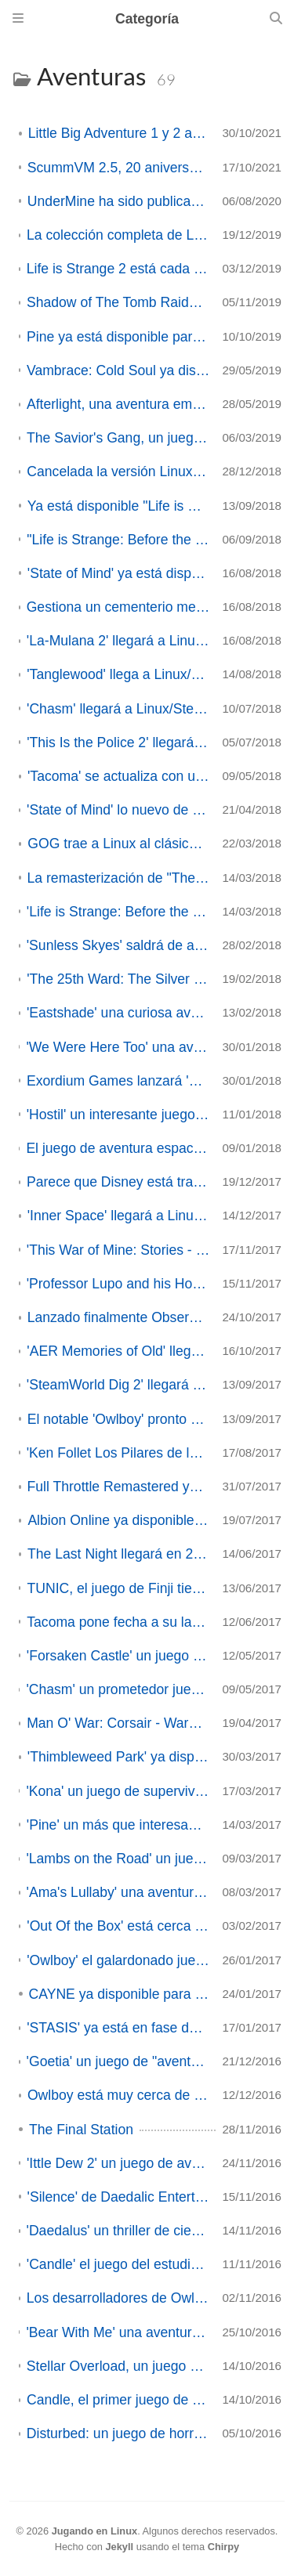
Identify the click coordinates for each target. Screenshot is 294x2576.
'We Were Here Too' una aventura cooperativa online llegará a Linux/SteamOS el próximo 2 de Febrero (117, 1047)
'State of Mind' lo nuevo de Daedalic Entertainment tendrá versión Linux (118, 810)
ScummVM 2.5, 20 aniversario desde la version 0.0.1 (118, 167)
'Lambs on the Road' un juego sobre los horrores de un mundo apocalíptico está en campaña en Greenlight (117, 1858)
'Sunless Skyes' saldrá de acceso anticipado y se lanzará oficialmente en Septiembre (118, 945)
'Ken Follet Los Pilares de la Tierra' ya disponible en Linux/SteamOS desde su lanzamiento (118, 1453)
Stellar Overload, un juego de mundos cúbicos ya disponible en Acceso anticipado (118, 2366)
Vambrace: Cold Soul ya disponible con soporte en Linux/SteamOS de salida (118, 370)
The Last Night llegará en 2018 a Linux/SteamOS (118, 1554)
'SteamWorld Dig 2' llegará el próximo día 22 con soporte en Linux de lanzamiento (118, 1385)
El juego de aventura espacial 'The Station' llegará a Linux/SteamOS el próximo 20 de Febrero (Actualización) (117, 1148)
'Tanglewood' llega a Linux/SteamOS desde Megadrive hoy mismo (118, 674)
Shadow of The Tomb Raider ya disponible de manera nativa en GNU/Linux (118, 302)
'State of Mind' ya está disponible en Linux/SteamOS (118, 573)
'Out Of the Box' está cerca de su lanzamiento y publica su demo (118, 1926)
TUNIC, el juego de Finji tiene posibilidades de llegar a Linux (118, 1588)
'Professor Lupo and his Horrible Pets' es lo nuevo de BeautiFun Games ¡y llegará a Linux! (118, 1284)
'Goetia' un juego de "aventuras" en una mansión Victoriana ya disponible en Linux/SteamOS (118, 2061)
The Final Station (81, 2129)
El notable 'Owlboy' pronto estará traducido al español (118, 1419)
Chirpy (224, 2547)
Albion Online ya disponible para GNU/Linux (118, 1520)
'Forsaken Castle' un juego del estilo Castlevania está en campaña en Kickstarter (118, 1656)
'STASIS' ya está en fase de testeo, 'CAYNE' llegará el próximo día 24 (118, 2028)
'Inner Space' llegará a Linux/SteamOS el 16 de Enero (118, 1215)
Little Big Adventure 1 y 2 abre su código (119, 133)
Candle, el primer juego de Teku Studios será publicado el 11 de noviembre (118, 2400)
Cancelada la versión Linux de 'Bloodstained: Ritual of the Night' (118, 471)
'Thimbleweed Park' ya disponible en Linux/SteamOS (118, 1757)
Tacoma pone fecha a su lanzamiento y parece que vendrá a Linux (118, 1622)
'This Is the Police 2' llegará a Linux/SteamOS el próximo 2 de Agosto (118, 742)
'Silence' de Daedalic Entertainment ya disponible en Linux (118, 2197)
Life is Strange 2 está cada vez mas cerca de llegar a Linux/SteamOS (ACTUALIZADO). (118, 268)
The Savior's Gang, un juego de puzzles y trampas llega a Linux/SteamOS (118, 438)
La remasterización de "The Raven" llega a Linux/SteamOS (118, 878)
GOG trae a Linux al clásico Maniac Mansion (118, 843)
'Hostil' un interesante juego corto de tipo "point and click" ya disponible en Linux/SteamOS (118, 1114)
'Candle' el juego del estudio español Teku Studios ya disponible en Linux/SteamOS (118, 2264)
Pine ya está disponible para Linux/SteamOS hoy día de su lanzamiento (118, 337)
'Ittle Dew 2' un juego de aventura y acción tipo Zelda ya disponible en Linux (118, 2163)
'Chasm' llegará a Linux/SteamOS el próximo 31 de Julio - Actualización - (118, 709)
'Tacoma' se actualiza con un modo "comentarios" (118, 776)
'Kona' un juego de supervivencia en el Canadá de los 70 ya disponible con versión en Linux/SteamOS (117, 1791)
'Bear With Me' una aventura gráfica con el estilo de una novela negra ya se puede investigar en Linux (117, 2332)
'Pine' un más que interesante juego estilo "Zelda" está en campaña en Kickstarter (118, 1825)
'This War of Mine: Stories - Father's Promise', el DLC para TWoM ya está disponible (118, 1250)
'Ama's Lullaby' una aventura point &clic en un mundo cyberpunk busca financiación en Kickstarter (118, 1892)
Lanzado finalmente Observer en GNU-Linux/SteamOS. (118, 1317)
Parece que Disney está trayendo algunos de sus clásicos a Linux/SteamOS (118, 1182)
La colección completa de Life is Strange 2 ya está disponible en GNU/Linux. (118, 235)
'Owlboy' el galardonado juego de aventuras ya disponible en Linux (118, 1960)
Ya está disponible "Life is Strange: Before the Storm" (118, 506)
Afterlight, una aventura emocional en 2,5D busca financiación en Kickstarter (118, 404)
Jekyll (119, 2547)
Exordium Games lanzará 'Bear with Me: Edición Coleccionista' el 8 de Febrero (118, 1081)
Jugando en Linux (95, 2531)
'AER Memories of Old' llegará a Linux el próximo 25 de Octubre (118, 1351)
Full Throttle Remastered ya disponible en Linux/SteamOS (118, 1486)
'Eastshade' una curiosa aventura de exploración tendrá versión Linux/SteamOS (118, 1013)
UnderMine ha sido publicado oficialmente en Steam (118, 201)
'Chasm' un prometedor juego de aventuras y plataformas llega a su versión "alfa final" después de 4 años (117, 1689)
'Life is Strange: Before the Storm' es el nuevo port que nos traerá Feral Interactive (118, 911)
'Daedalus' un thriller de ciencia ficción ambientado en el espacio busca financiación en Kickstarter (118, 2230)
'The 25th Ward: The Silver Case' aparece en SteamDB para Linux (118, 979)
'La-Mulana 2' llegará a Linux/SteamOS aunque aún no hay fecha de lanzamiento (118, 641)
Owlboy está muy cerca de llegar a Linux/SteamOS (118, 2095)
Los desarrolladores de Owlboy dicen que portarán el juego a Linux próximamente (118, 2298)
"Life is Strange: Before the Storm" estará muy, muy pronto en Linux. (118, 539)
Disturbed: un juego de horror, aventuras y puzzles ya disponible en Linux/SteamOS (118, 2433)
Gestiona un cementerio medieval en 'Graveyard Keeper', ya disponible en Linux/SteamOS (118, 607)
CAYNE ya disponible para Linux (119, 1994)
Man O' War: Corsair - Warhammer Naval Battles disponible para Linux (118, 1723)
